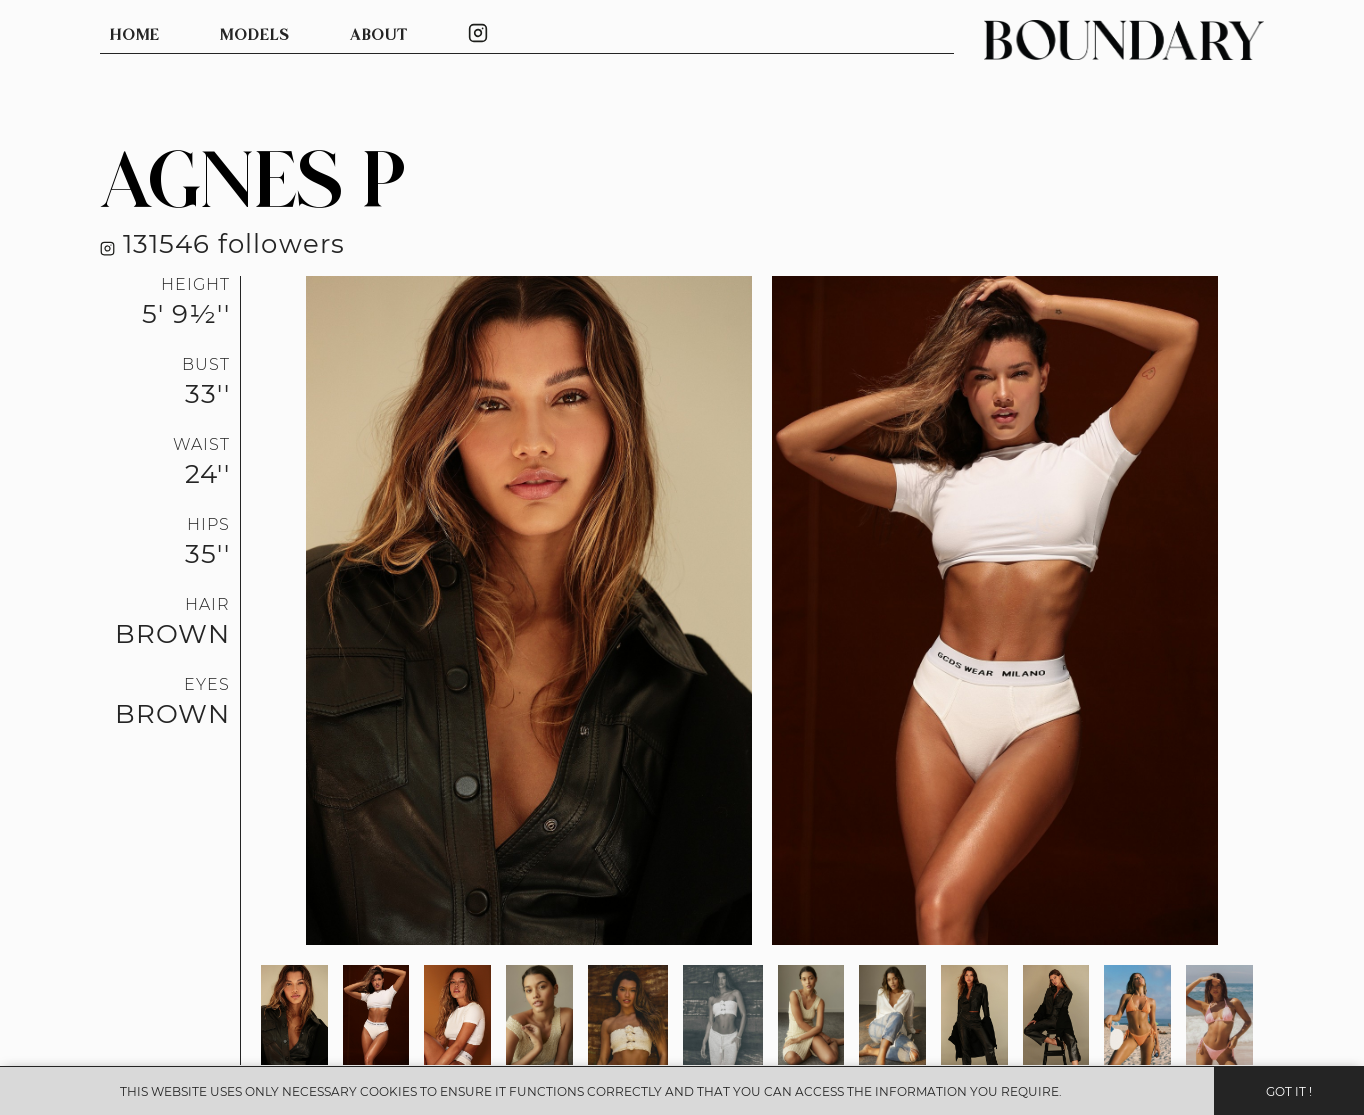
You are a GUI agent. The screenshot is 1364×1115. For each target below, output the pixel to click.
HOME (135, 35)
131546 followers (222, 243)
